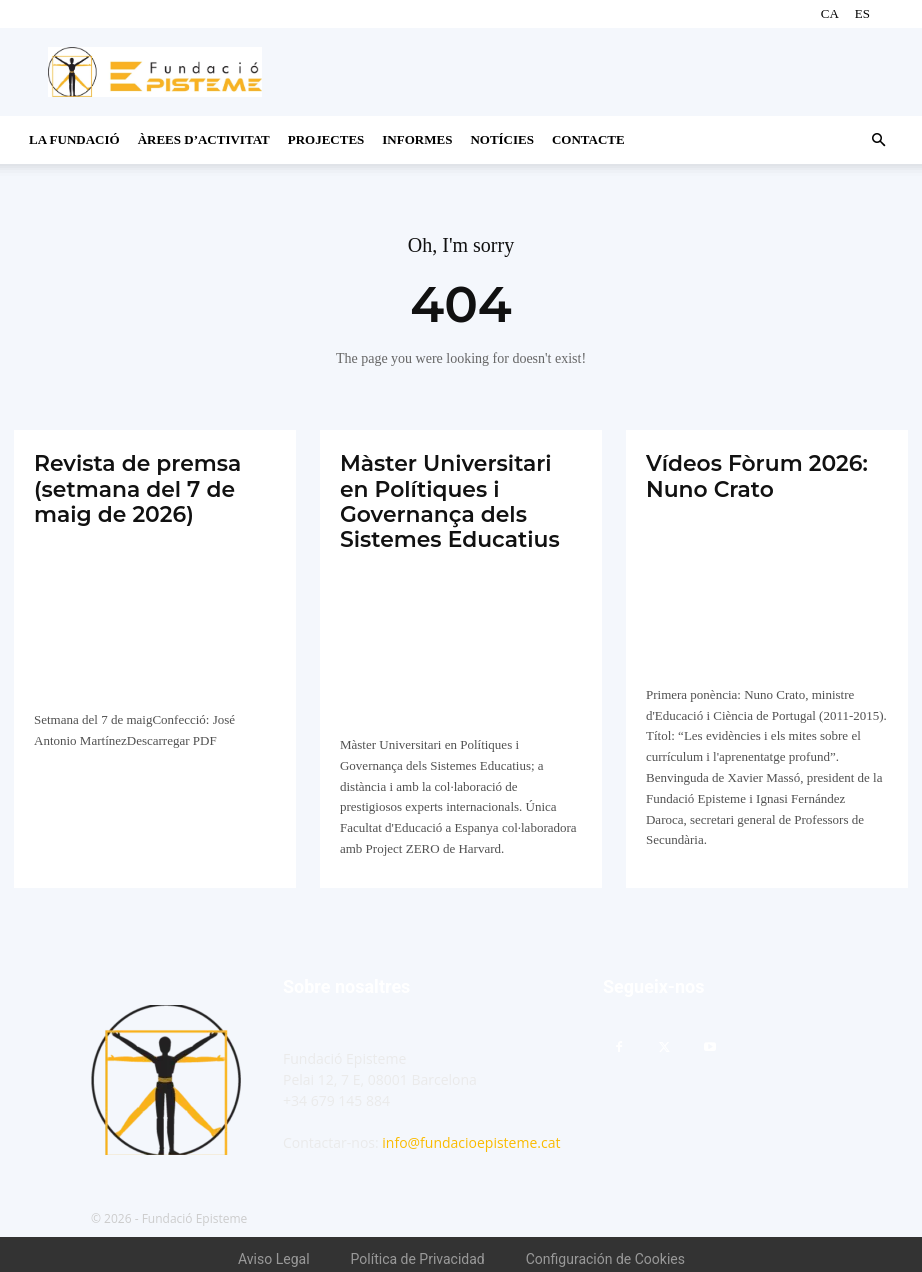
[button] (878, 140)
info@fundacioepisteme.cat (471, 1133)
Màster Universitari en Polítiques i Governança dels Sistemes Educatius (452, 496)
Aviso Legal (274, 1250)
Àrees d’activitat (204, 139)
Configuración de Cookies (605, 1250)
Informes (417, 139)
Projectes (326, 139)
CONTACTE (588, 139)
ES (862, 13)
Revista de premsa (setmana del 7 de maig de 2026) (129, 485)
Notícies (502, 139)
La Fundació (74, 139)
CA (830, 13)
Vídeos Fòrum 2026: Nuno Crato (747, 473)
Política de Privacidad (418, 1250)
